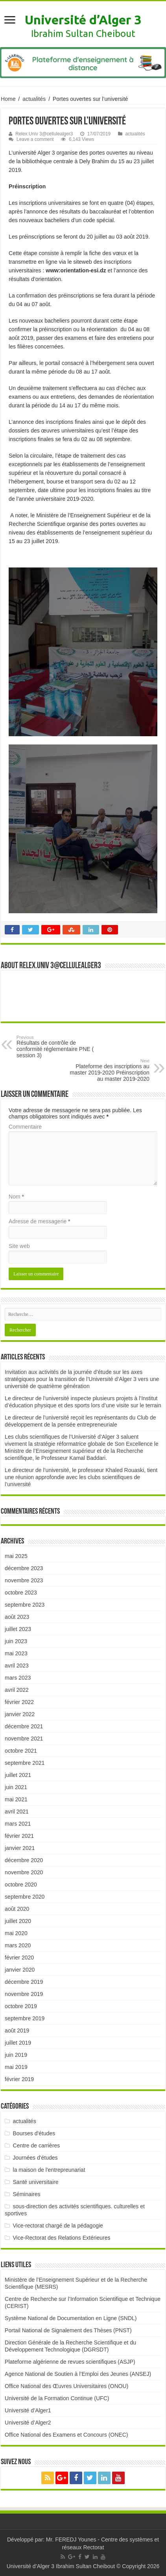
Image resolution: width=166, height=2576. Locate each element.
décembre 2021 (24, 1726)
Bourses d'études (34, 2133)
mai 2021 (16, 1799)
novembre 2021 (24, 1738)
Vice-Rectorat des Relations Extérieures (62, 2238)
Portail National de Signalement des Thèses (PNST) (68, 2330)
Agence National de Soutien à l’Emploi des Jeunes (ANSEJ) (78, 2374)
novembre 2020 (24, 1872)
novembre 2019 (24, 1994)
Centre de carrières (36, 2145)
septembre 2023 (24, 1605)
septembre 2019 (24, 2018)
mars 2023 (18, 1678)
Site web (19, 1246)
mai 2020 (16, 1933)
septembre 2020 (24, 1897)
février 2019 (19, 2079)
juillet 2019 (18, 2043)
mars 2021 (18, 1824)
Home (8, 99)
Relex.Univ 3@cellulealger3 (44, 134)
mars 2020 (18, 1945)
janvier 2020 (20, 1970)
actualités (34, 99)
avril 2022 (17, 1690)
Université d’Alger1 (28, 2410)
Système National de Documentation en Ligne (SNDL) (70, 2318)
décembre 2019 (24, 1982)
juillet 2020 (18, 1921)
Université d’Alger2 (28, 2422)
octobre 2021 (21, 1751)
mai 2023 (16, 1653)
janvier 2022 (20, 1714)
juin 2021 (16, 1787)
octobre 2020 (21, 1884)
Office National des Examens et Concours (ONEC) (66, 2435)
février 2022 (19, 1702)
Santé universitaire (36, 2182)
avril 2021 (17, 1811)
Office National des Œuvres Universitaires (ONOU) (66, 2386)
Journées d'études (35, 2158)
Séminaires (27, 2194)
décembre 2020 (24, 1860)
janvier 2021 (20, 1848)
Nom (16, 1196)
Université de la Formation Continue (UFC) (57, 2398)
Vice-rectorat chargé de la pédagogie (58, 2225)
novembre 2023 (24, 1580)
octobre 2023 (21, 1592)
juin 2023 (16, 1641)
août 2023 (17, 1617)
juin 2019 (16, 2055)
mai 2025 (16, 1556)
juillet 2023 (18, 1629)
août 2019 (17, 2030)
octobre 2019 (21, 2006)
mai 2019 (16, 2067)
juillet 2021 (18, 1775)
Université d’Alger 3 (83, 20)
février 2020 (19, 1957)
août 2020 (17, 1909)
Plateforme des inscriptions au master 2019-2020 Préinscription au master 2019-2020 (109, 1070)
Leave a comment (35, 139)
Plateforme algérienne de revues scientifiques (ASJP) (70, 2362)
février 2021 (19, 1836)
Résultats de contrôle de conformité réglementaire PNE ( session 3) (57, 1046)
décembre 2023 (24, 1568)
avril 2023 (17, 1665)
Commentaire (25, 1127)
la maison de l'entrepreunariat (49, 2170)
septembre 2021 (24, 1763)
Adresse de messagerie (39, 1221)
